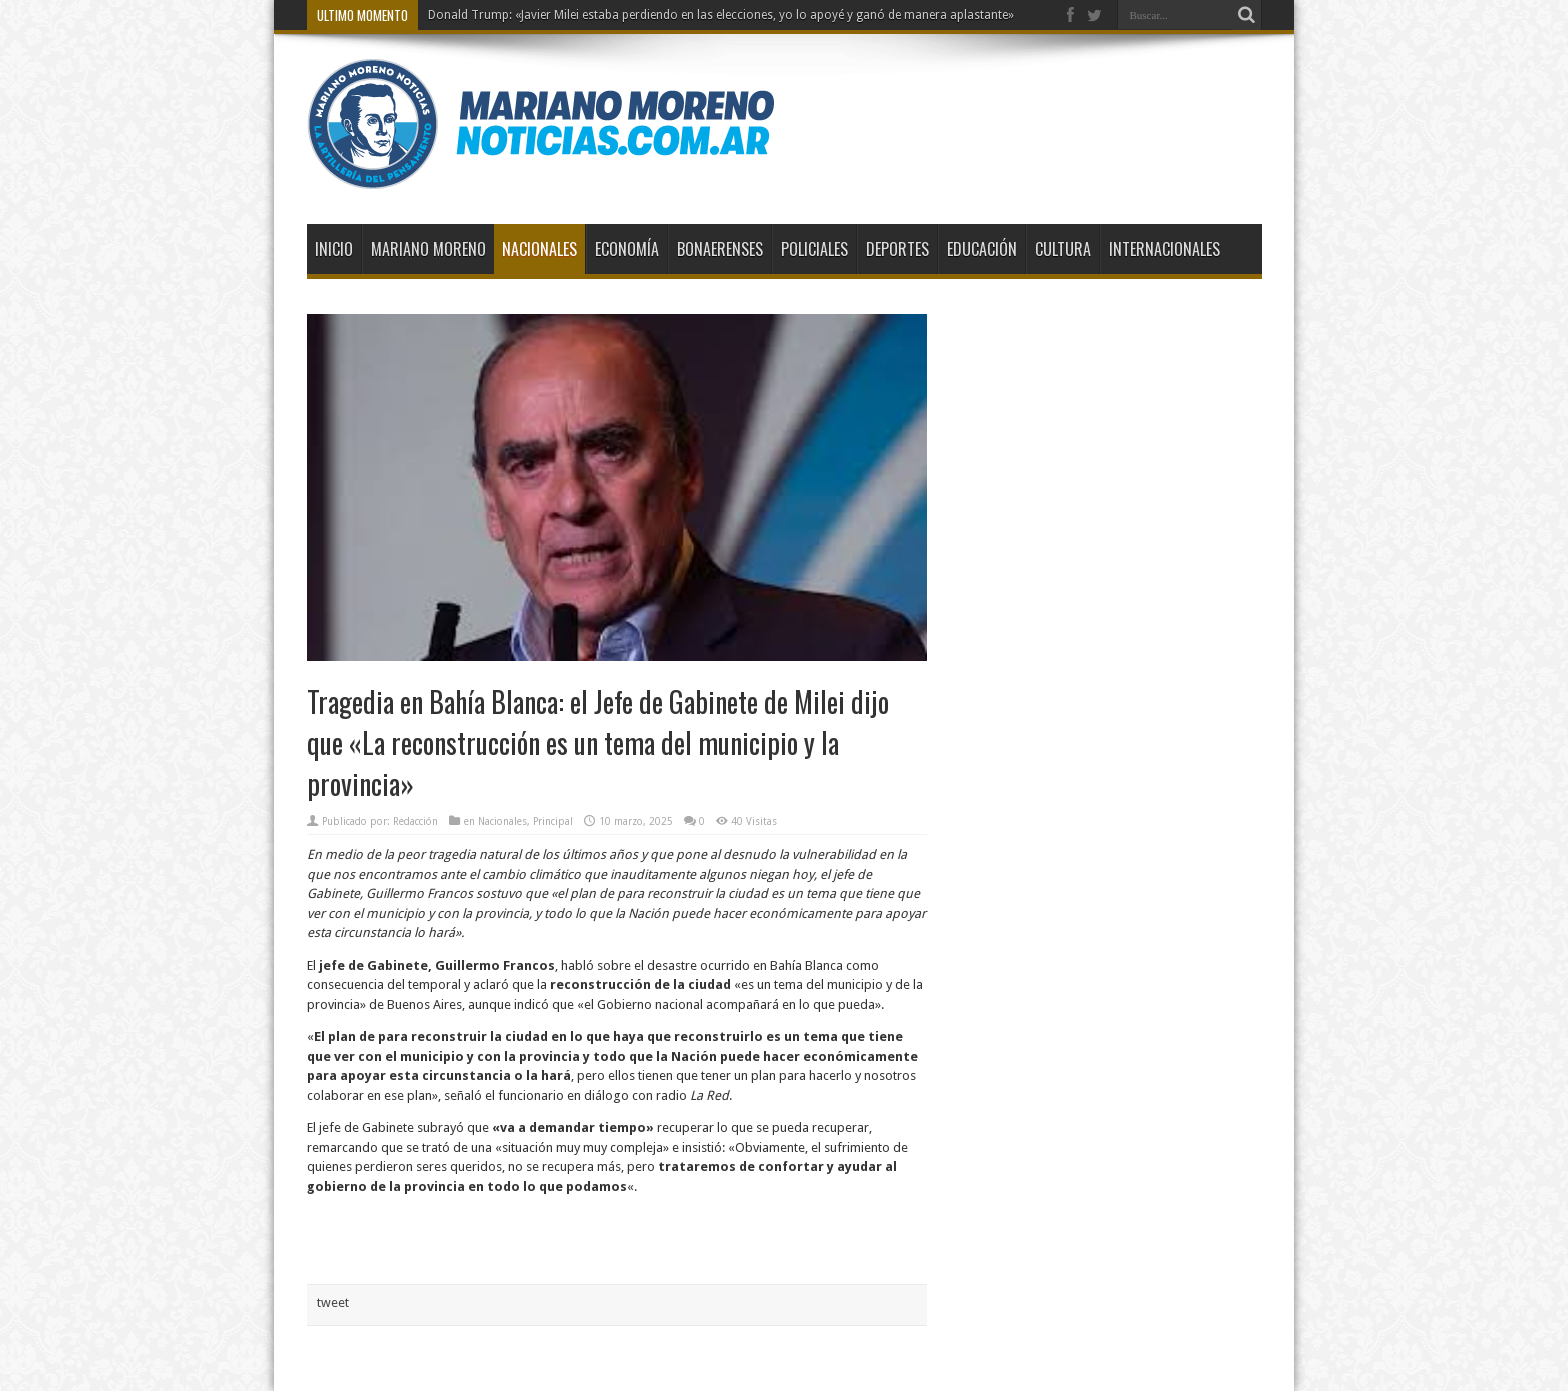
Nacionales (539, 249)
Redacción (415, 821)
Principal (553, 821)
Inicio (334, 249)
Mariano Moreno (428, 249)
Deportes (897, 249)
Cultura (1063, 249)
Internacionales (1164, 249)
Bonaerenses (720, 249)
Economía (627, 249)
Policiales (814, 249)
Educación (982, 249)
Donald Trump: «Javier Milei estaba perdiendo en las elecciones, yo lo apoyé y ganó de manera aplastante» (721, 15)
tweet (333, 1302)
